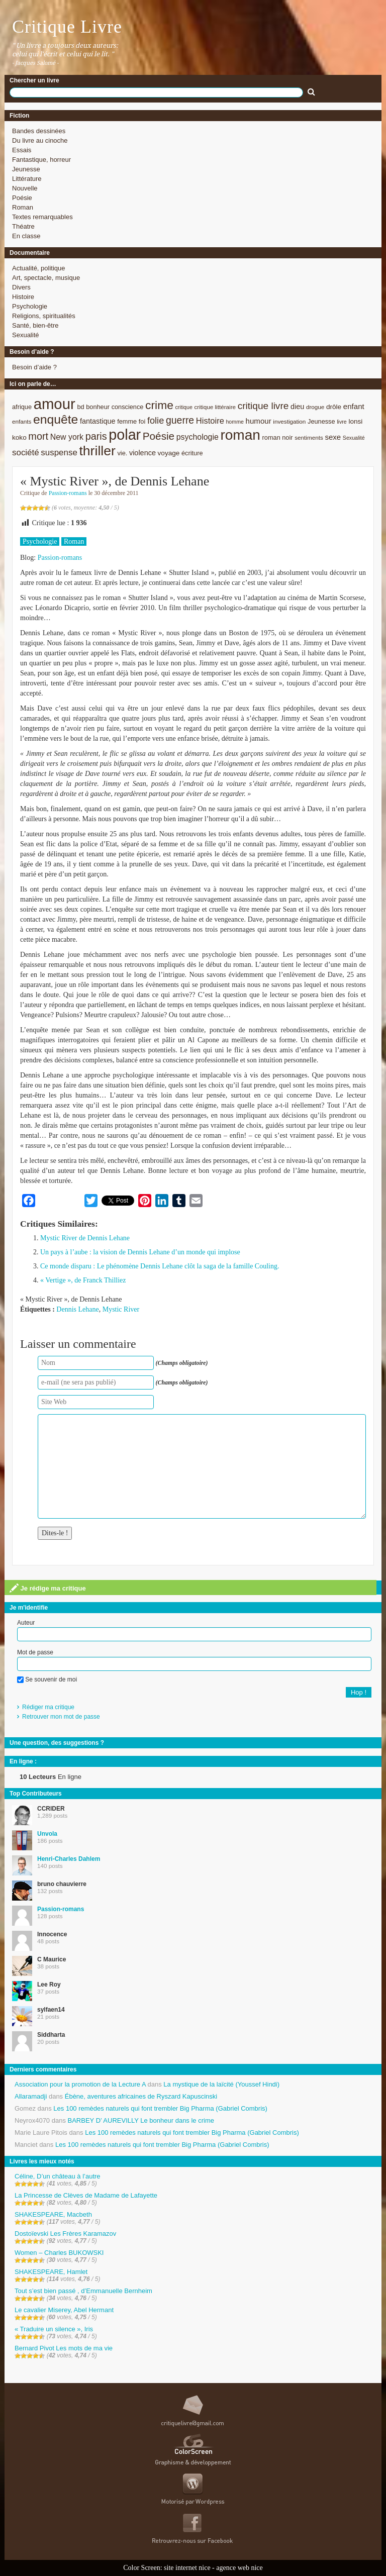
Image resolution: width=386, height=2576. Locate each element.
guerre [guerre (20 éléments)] (180, 420)
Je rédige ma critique (48, 1588)
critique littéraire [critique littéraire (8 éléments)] (215, 407)
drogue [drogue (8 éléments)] (315, 407)
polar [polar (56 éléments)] (125, 435)
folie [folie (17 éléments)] (155, 421)
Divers (21, 287)
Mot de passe (35, 1652)
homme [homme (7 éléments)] (235, 422)
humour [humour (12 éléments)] (258, 421)
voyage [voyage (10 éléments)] (169, 453)
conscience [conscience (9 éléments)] (128, 407)
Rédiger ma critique (48, 1707)
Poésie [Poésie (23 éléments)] (158, 436)
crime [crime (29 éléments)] (159, 405)
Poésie (22, 198)
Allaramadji (31, 2096)
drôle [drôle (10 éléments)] (333, 407)
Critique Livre (67, 27)
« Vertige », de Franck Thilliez (83, 1280)
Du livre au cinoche (40, 140)
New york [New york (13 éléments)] (66, 437)
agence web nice (239, 2567)
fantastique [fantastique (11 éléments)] (98, 421)
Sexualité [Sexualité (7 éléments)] (354, 438)
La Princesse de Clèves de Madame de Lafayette (86, 2195)
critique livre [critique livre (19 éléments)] (263, 406)
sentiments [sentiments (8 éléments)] (309, 437)
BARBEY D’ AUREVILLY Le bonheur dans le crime (141, 2120)
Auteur (26, 1622)
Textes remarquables (42, 217)
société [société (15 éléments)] (25, 452)
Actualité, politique (38, 268)
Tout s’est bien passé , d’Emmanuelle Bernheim (83, 2291)
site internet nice (187, 2567)
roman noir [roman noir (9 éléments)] (277, 437)
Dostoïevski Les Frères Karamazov (65, 2233)
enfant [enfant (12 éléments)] (353, 406)
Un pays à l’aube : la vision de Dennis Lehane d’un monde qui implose (140, 1252)
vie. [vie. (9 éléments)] (122, 453)
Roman (22, 207)
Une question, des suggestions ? (57, 1742)
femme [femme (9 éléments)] (127, 421)
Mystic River (121, 1309)
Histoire (23, 297)
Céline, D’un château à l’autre (58, 2176)
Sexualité (25, 335)
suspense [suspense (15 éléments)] (59, 452)
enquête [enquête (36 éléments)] (55, 419)
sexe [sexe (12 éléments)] (333, 437)
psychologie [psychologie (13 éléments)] (197, 437)
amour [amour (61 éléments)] (54, 403)
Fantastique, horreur (41, 159)
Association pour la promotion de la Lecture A (80, 2084)
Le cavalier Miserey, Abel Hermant (64, 2310)
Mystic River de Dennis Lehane (85, 1238)
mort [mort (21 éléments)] (38, 436)
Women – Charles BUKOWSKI (59, 2252)
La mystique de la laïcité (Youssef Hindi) (221, 2084)
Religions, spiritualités (43, 316)
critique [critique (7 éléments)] (183, 407)
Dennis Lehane (77, 1309)
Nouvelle (25, 188)
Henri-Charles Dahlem (68, 1858)
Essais (21, 150)
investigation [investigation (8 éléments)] (289, 421)
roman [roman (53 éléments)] (240, 435)
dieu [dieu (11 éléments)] (297, 407)
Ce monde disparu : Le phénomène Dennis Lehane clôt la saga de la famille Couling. (159, 1266)
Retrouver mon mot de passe (61, 1716)
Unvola (47, 1833)
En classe (26, 236)
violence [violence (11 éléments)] (142, 453)
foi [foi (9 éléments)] (142, 421)
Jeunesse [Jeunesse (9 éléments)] (321, 421)
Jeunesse (26, 169)
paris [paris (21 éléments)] (96, 436)
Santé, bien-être (35, 325)
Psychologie (29, 306)
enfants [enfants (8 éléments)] (21, 421)
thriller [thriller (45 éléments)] (97, 450)
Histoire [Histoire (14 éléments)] (210, 421)
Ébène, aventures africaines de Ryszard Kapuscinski (141, 2096)
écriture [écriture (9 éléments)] (192, 453)
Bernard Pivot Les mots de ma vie (64, 2348)
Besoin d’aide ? (34, 367)
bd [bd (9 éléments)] (80, 407)
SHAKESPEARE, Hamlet (51, 2271)
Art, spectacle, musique (46, 277)
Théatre (23, 226)
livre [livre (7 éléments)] (342, 422)
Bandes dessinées (38, 131)
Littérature (27, 178)
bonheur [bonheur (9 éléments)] (98, 407)
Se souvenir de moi (47, 1679)
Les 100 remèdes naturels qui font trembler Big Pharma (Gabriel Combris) (160, 2108)
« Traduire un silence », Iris (54, 2329)
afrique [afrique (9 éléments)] (22, 407)
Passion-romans (68, 493)
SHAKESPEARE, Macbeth (53, 2214)
